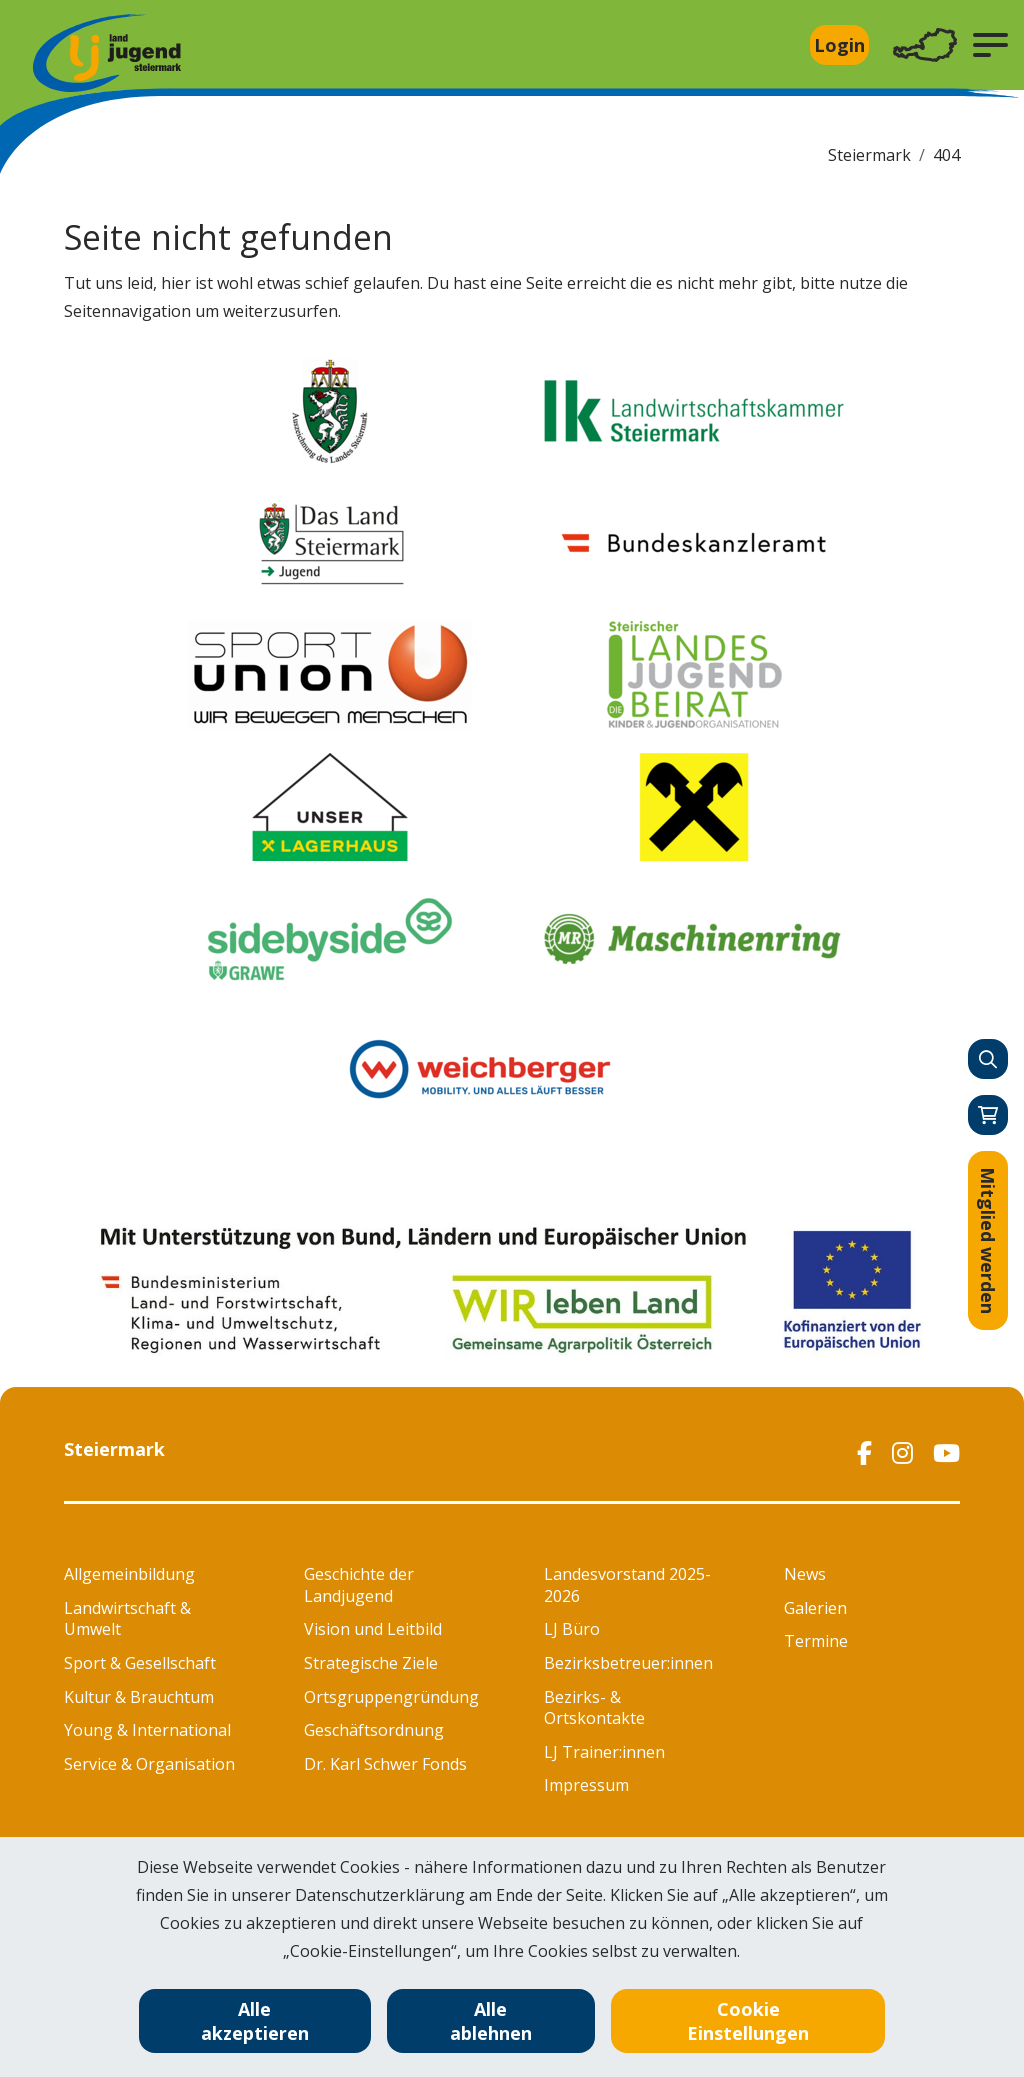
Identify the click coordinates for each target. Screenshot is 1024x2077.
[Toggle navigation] (925, 45)
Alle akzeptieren (255, 2021)
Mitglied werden (988, 1240)
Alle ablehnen (491, 2021)
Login (839, 45)
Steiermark (869, 155)
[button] (990, 45)
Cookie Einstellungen (748, 2021)
